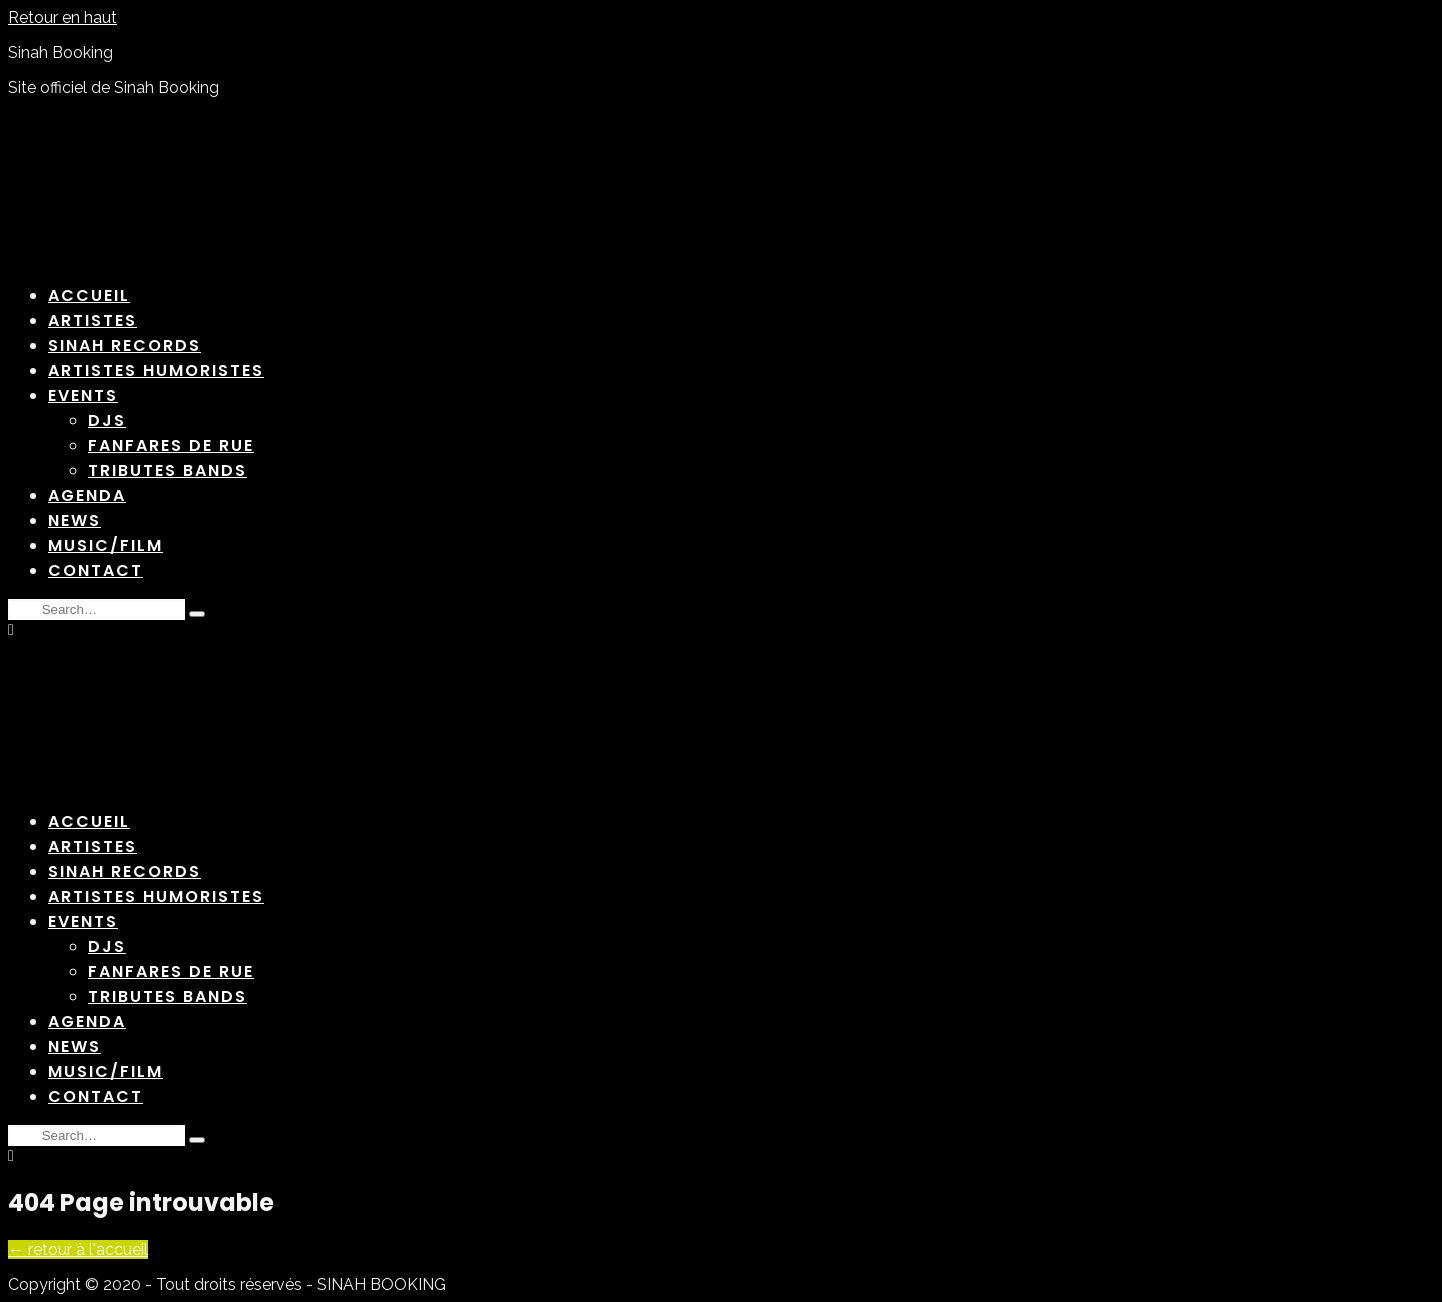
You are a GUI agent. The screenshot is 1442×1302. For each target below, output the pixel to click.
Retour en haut (62, 17)
